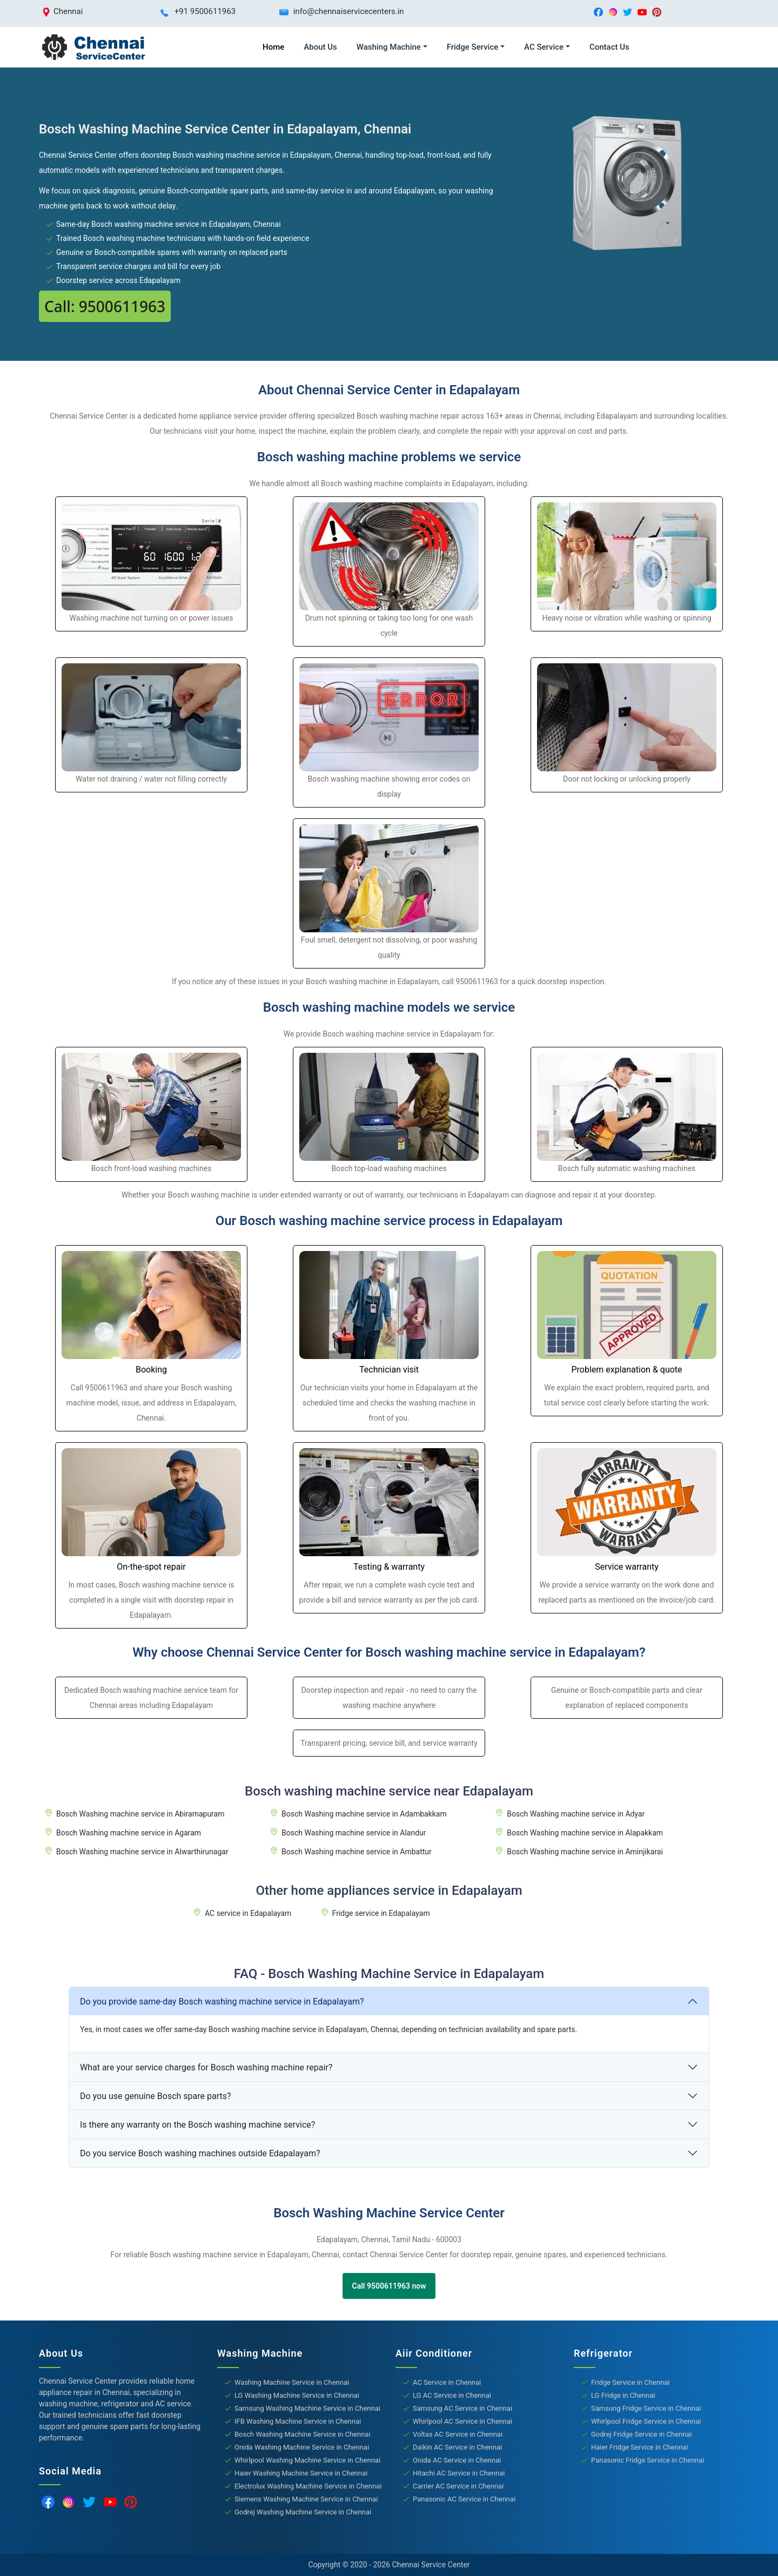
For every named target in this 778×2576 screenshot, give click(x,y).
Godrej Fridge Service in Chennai (641, 2434)
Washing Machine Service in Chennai (291, 2382)
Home (273, 47)
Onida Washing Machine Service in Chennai (301, 2447)
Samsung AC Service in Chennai (462, 2408)
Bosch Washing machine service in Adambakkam (364, 1814)
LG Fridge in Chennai (623, 2395)
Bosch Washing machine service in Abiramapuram (140, 1814)
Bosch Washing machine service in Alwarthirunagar (142, 1851)
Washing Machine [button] (389, 47)
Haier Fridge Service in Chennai (639, 2447)
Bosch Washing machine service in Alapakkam (585, 1832)
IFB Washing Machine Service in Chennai (297, 2421)
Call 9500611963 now (389, 2286)
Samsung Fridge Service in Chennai (646, 2408)
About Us (320, 47)
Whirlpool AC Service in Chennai (462, 2421)
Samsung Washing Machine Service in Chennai (307, 2408)
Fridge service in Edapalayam (381, 1913)
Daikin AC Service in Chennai (457, 2447)
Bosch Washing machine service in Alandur (353, 1832)
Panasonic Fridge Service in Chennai (647, 2460)
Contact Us (609, 47)
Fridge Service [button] (473, 47)
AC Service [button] (544, 47)
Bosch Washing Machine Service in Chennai (302, 2434)
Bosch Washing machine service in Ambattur (356, 1851)
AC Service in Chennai (447, 2382)
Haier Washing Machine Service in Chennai (300, 2473)
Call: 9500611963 (104, 306)
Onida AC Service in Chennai (457, 2460)
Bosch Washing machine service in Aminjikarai (585, 1851)
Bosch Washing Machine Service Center (389, 2213)
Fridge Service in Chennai (630, 2382)
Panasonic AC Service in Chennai (464, 2499)
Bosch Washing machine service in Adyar (576, 1814)
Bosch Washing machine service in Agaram (128, 1832)
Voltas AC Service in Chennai (457, 2434)
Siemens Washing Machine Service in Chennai (306, 2499)
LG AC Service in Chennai (452, 2395)
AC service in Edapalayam (248, 1913)
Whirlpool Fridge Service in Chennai (646, 2421)
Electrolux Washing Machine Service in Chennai (307, 2486)
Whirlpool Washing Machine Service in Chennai (307, 2460)
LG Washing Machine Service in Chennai (296, 2395)
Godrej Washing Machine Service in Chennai (302, 2512)
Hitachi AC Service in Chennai (459, 2473)
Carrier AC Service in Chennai (458, 2486)
